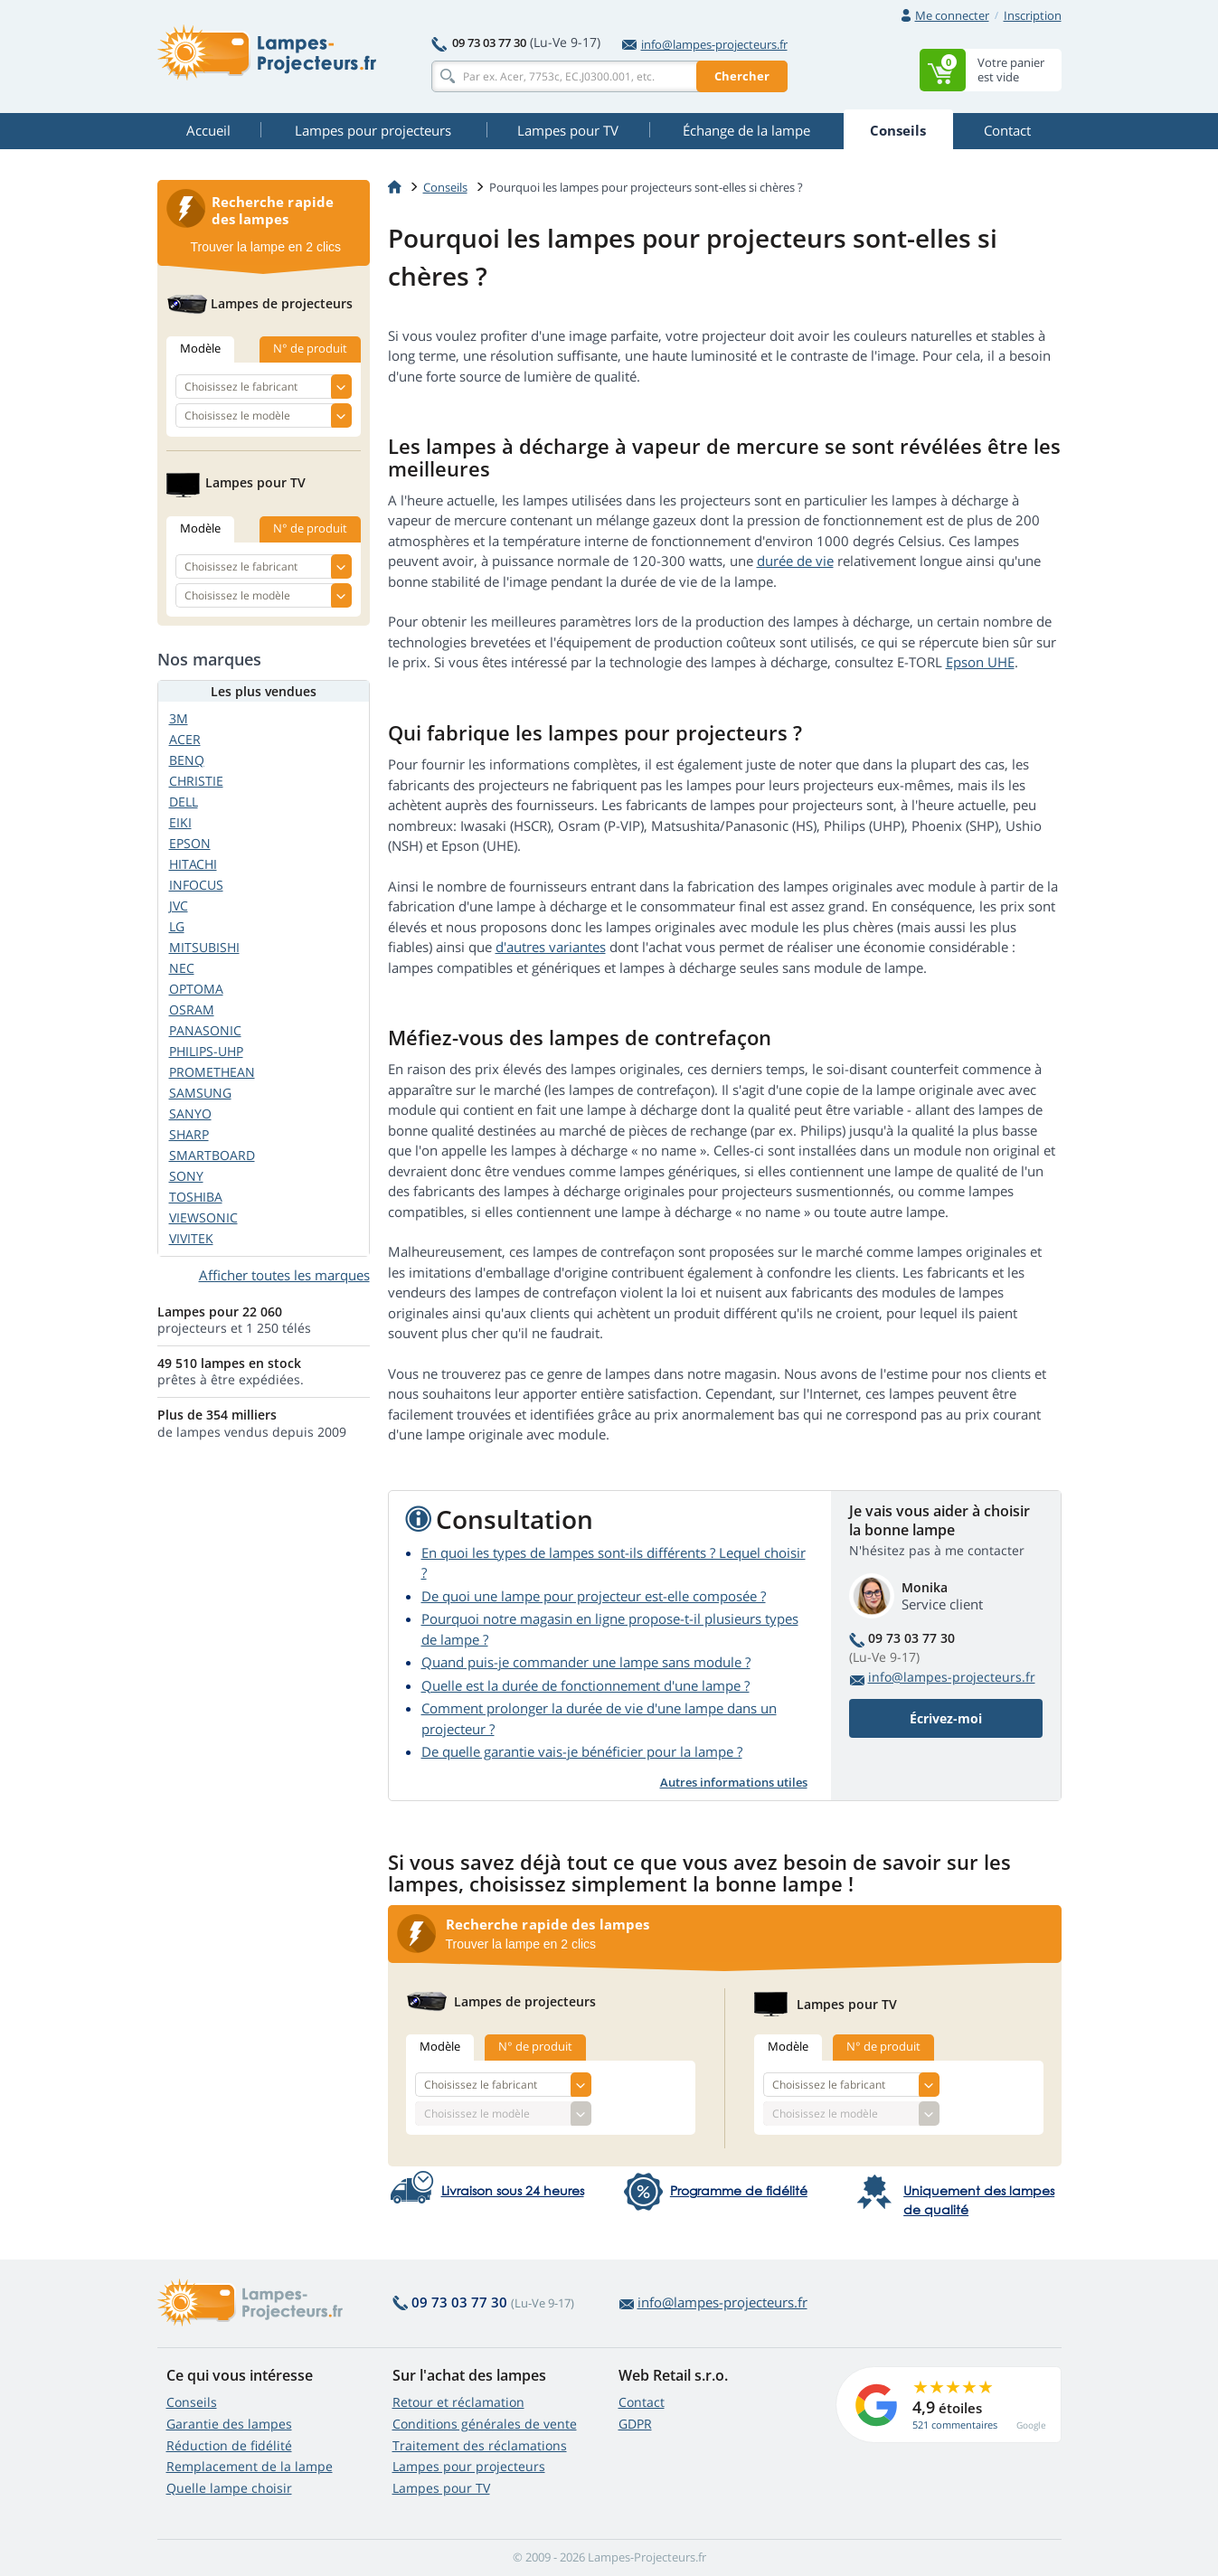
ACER (185, 739)
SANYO (190, 1113)
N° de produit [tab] (535, 2046)
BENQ (186, 760)
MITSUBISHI (204, 947)
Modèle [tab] (440, 2046)
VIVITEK (191, 1238)
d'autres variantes (551, 947)
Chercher (742, 76)
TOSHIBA (195, 1196)
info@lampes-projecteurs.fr (705, 44)
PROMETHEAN (212, 1071)
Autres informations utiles (733, 1782)
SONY (186, 1175)
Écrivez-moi (946, 1718)
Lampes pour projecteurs (468, 2466)
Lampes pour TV (441, 2487)
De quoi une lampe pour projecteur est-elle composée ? (593, 1596)
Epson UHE (980, 662)
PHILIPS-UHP (206, 1051)
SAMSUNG (200, 1092)
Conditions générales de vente (484, 2423)
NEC (181, 968)
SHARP (189, 1134)
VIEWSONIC (203, 1217)
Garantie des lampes (229, 2423)
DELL (183, 801)
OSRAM (191, 1009)
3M (178, 718)
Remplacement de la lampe (249, 2466)
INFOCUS (196, 884)
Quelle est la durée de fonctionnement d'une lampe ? (585, 1685)
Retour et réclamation (458, 2402)
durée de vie (795, 561)
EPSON (190, 843)
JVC (178, 905)
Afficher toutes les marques (284, 1275)
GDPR (635, 2423)
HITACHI (193, 864)
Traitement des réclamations (479, 2445)
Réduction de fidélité (229, 2445)
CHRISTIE (196, 780)
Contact (641, 2402)
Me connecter (952, 15)
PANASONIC (205, 1030)
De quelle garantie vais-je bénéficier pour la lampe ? (581, 1751)
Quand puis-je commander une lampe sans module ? (586, 1662)
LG (176, 926)
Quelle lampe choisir (229, 2487)
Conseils (191, 2402)
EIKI (180, 822)
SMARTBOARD (212, 1155)
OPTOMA (196, 988)
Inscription (1033, 15)
